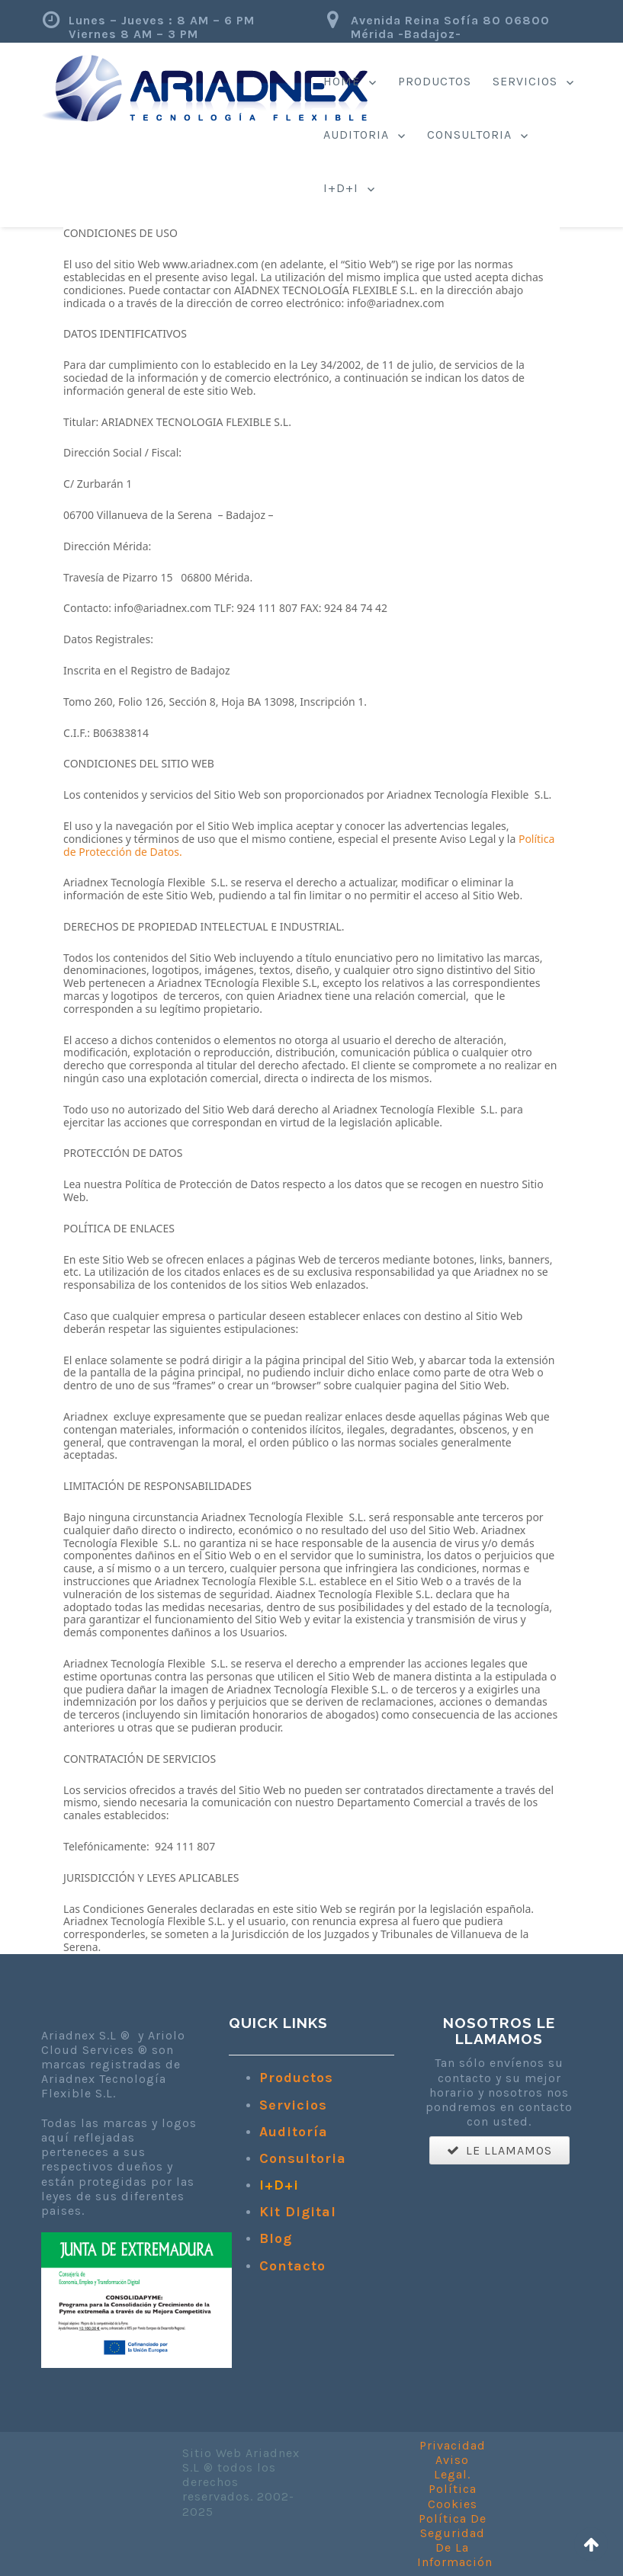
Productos (434, 81)
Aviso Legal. (452, 2467)
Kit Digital (297, 2211)
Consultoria (469, 134)
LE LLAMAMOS (499, 2150)
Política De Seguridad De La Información (455, 2540)
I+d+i (340, 188)
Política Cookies (452, 2495)
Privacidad (452, 2445)
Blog (275, 2238)
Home (341, 81)
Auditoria (356, 134)
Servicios (525, 81)
